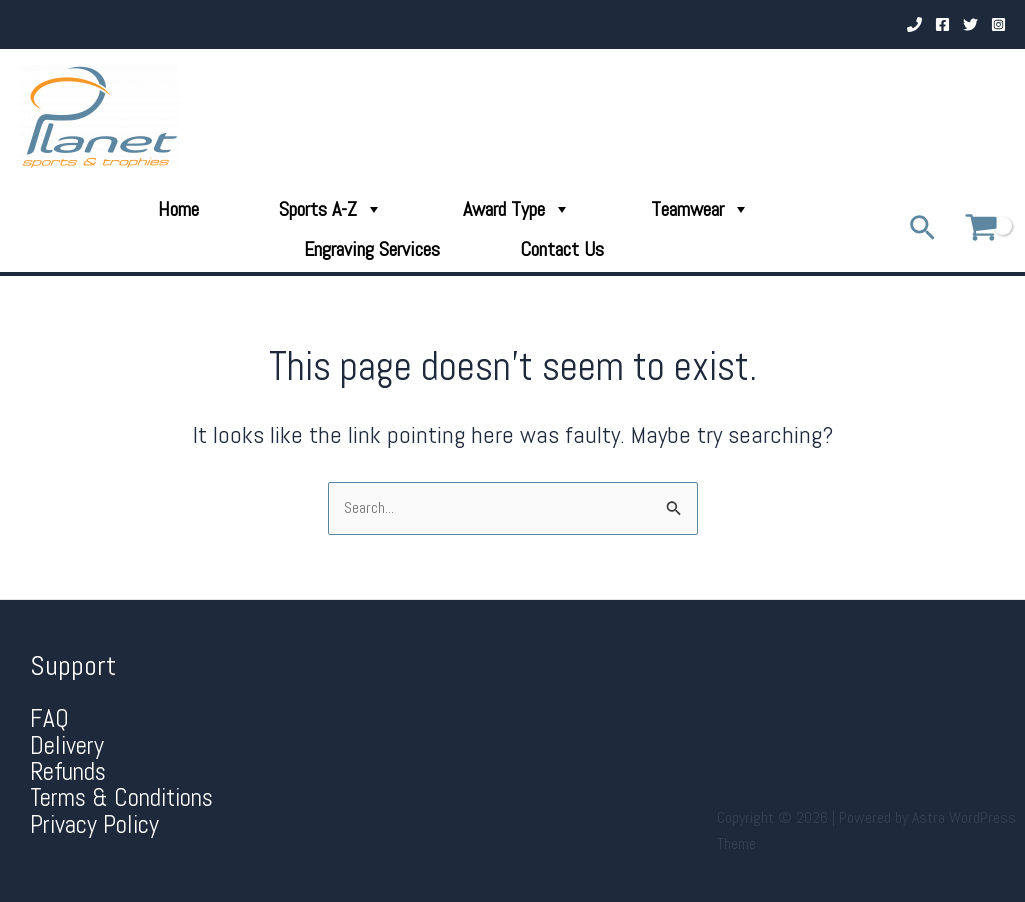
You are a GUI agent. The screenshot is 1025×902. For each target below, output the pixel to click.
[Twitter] (970, 24)
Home (178, 209)
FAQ (49, 718)
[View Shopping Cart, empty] (981, 228)
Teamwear (700, 209)
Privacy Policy (94, 824)
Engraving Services (372, 249)
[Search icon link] (922, 229)
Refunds (68, 771)
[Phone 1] (914, 24)
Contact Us (562, 249)
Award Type (517, 209)
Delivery (67, 745)
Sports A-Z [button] (331, 209)
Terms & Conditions (121, 797)
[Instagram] (998, 24)
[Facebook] (942, 24)
